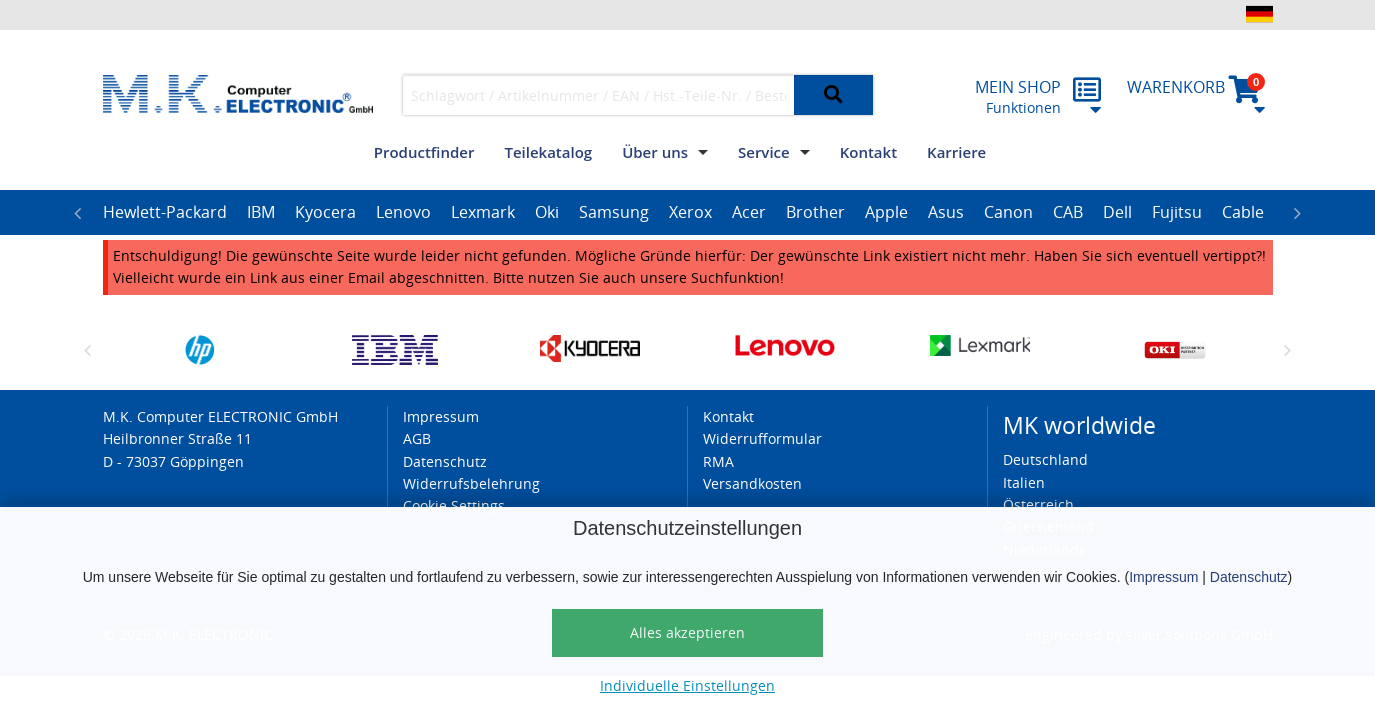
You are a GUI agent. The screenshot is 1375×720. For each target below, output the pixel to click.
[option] (165, 213)
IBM (261, 212)
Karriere (956, 152)
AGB (417, 438)
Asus (946, 212)
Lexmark (483, 212)
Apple (886, 212)
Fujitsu (1177, 212)
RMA (718, 461)
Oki (547, 212)
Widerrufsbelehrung (471, 483)
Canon (1008, 212)
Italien (1024, 482)
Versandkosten (752, 483)
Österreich (1038, 504)
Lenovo (403, 212)
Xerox (690, 212)
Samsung (614, 212)
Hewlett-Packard (165, 212)
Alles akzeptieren (687, 632)
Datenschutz (1249, 577)
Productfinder (424, 152)
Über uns (655, 152)
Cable (1243, 212)
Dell (1117, 212)
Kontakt (868, 152)
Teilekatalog (548, 152)
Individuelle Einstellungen (687, 685)
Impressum (1163, 577)
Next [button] (1298, 213)
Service (764, 152)
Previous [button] (78, 213)
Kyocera (325, 212)
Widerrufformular (762, 438)
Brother (815, 212)
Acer (749, 212)
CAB (1068, 212)
